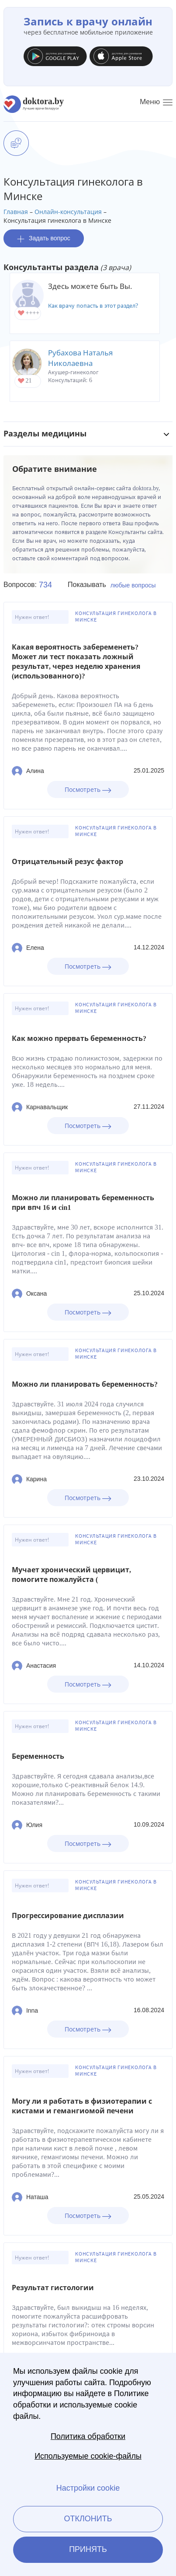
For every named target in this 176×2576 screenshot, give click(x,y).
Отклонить (88, 2518)
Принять (88, 2549)
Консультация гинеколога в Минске (115, 616)
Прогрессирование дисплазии (68, 1915)
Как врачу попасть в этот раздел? (93, 305)
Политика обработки (88, 2436)
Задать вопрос (43, 238)
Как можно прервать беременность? (79, 1038)
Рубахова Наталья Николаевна (80, 358)
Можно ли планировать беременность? (85, 1384)
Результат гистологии (53, 2287)
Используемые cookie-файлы (88, 2456)
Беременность (38, 1756)
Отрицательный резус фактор (67, 861)
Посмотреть (88, 789)
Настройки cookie (88, 2488)
